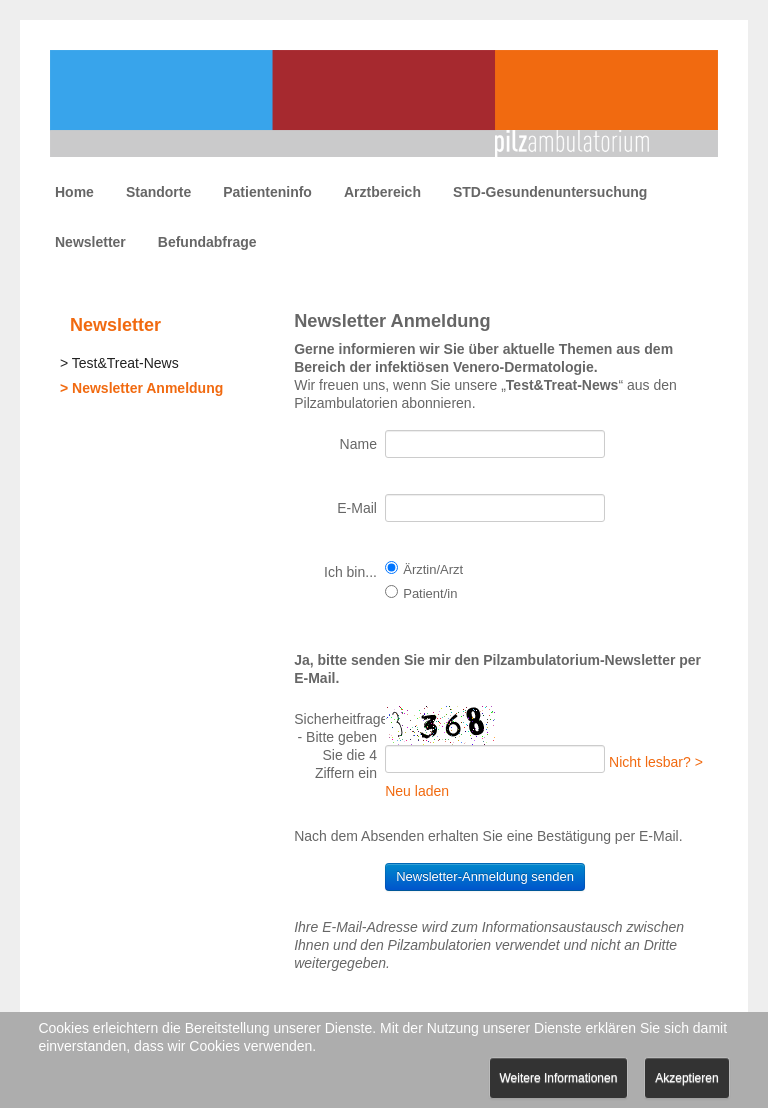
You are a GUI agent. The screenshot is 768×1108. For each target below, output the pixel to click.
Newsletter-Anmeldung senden (485, 876)
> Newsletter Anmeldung (141, 388)
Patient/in (430, 593)
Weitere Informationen (559, 1078)
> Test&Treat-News (119, 363)
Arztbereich (382, 192)
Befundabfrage (207, 242)
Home (74, 192)
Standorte (158, 192)
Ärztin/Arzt (433, 569)
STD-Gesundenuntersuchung (550, 192)
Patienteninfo (267, 192)
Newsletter (90, 242)
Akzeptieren (686, 1078)
